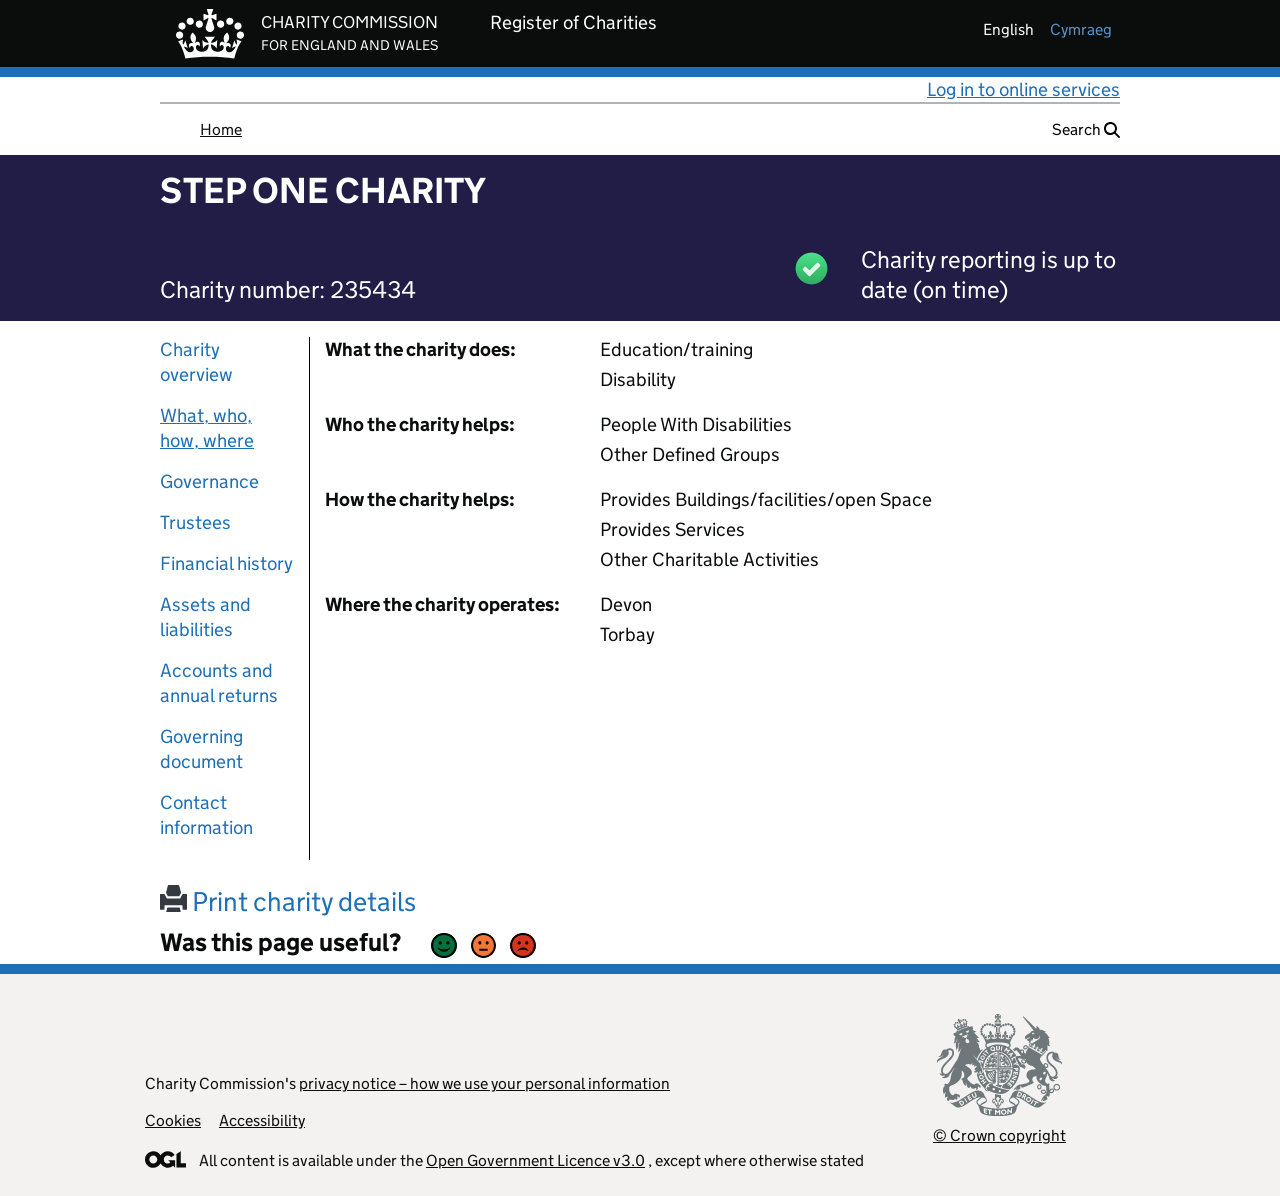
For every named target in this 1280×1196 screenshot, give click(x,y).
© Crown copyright (999, 1135)
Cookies (173, 1120)
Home (221, 129)
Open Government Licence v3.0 (535, 1160)
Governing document (201, 749)
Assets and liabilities (205, 617)
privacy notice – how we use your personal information (484, 1083)
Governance (209, 481)
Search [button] (1086, 129)
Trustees (195, 522)
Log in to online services (1023, 89)
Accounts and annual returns (219, 683)
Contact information (206, 815)
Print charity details (288, 901)
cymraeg (1081, 29)
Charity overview (196, 362)
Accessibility (262, 1120)
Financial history (226, 563)
